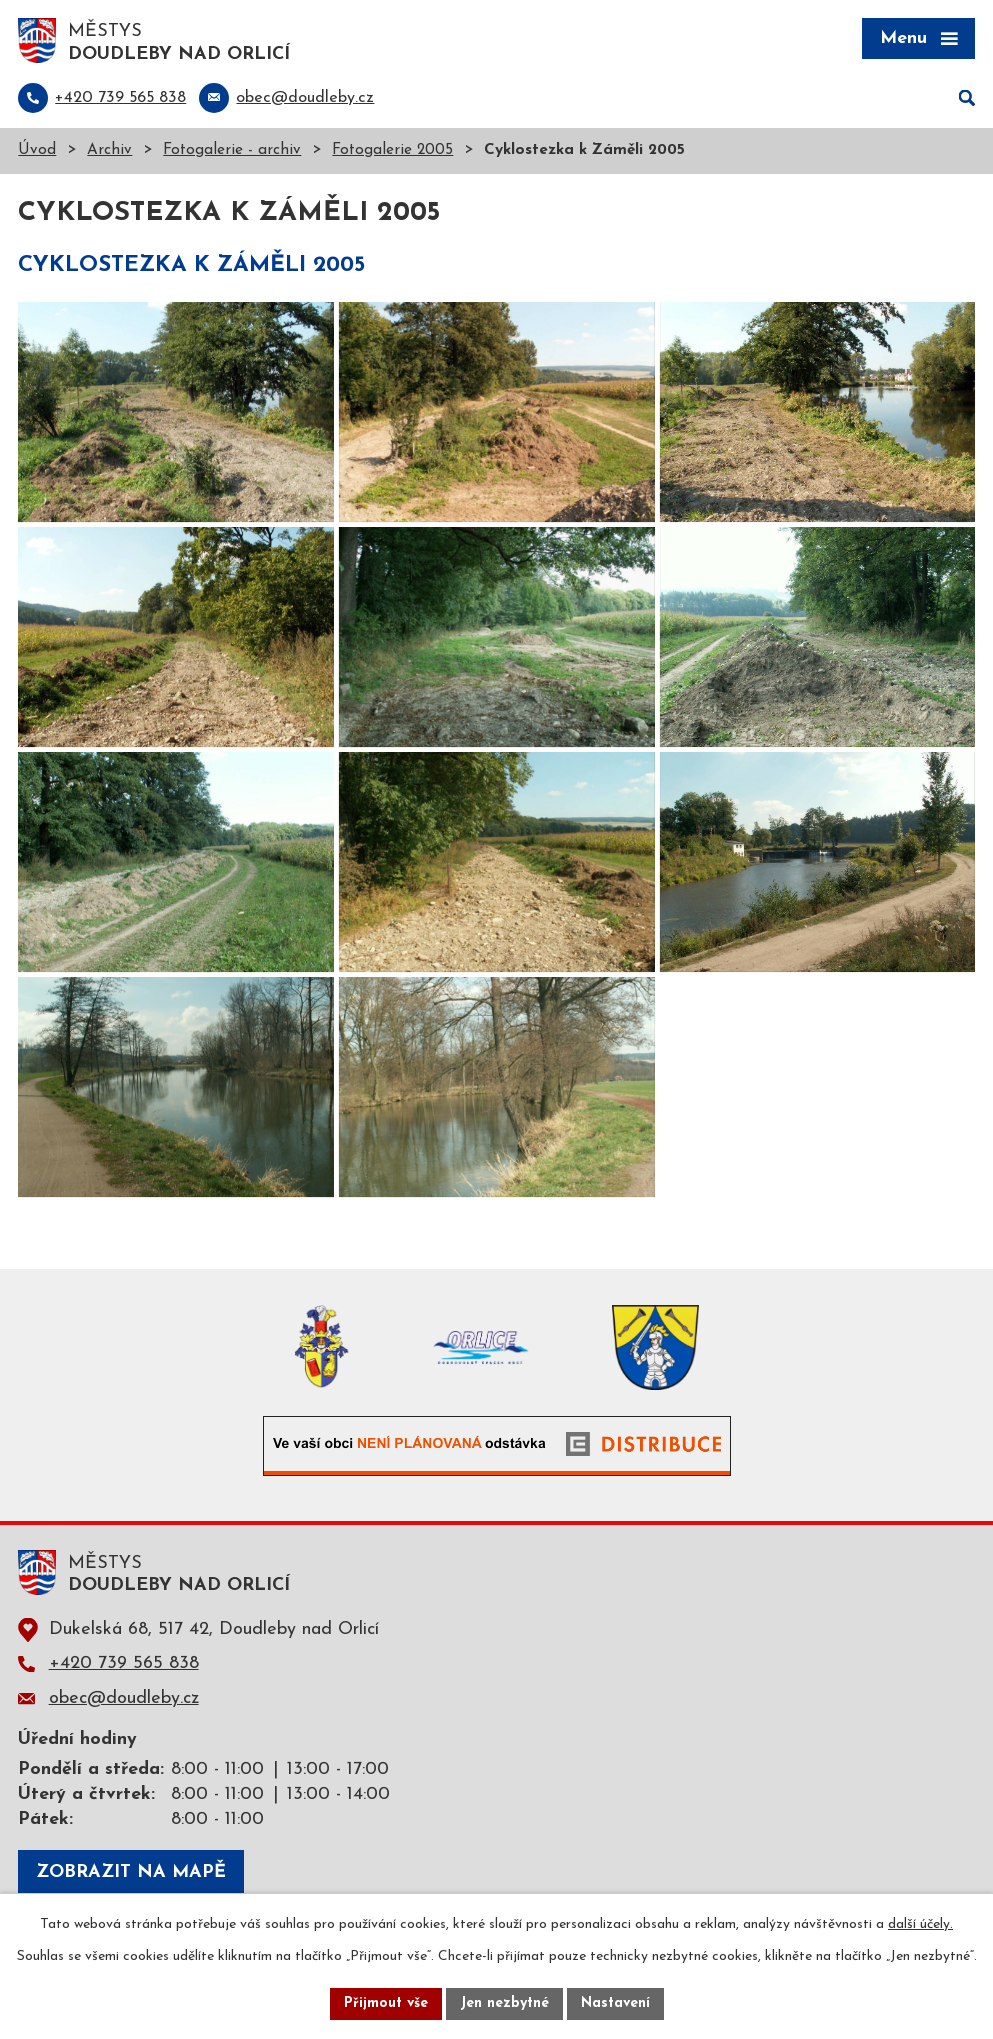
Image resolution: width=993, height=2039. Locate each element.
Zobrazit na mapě (131, 1872)
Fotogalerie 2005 (392, 150)
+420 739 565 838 (124, 1663)
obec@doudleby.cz (124, 1698)
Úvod (37, 150)
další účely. (920, 1924)
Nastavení (615, 2003)
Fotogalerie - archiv (232, 150)
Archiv (109, 150)
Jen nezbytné (504, 2003)
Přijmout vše (386, 2003)
